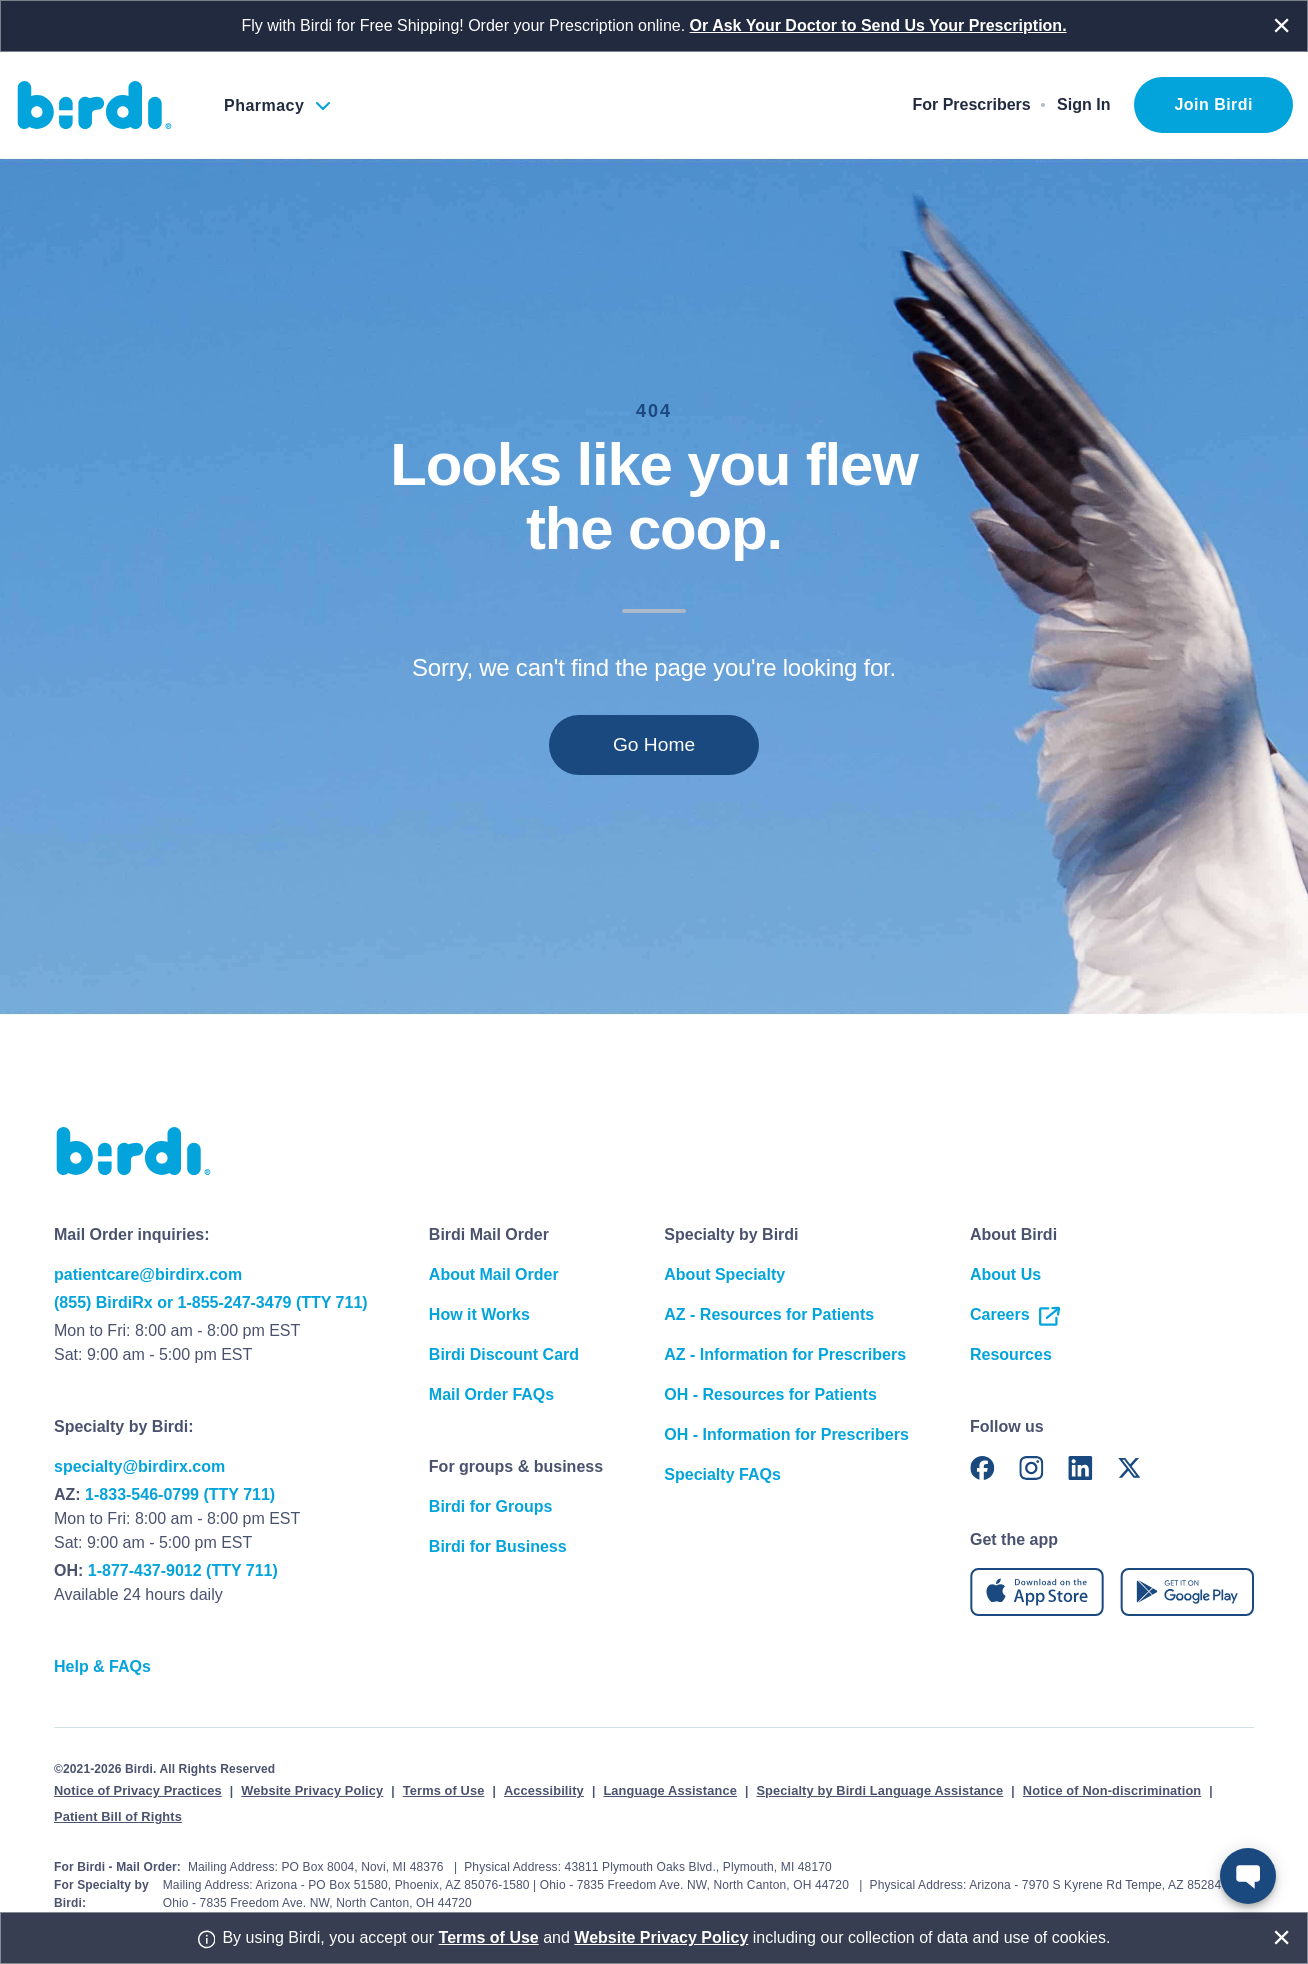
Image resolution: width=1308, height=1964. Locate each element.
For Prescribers (971, 104)
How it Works (479, 1314)
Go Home (654, 744)
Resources (1011, 1354)
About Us (1005, 1274)
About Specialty (724, 1274)
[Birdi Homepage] (95, 105)
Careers (1016, 1315)
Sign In (1083, 104)
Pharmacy (264, 105)
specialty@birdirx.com (139, 1466)
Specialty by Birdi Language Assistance (879, 1790)
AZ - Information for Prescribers (785, 1354)
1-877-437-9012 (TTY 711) (183, 1570)
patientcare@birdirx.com (148, 1274)
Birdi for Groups (491, 1506)
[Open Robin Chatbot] (1248, 1876)
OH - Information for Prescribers (786, 1434)
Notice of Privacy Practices (138, 1790)
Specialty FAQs (722, 1474)
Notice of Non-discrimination (1112, 1790)
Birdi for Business (498, 1546)
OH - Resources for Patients (770, 1394)
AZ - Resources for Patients (769, 1314)
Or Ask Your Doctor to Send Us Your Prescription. (878, 25)
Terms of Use (444, 1790)
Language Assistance (670, 1790)
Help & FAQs (102, 1666)
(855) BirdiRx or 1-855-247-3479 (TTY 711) (211, 1302)
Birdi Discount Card (504, 1354)
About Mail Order (494, 1274)
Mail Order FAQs (491, 1394)
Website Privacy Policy (312, 1790)
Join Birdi (1213, 104)
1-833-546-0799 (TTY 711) (180, 1494)
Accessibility (544, 1790)
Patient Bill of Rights (118, 1816)
